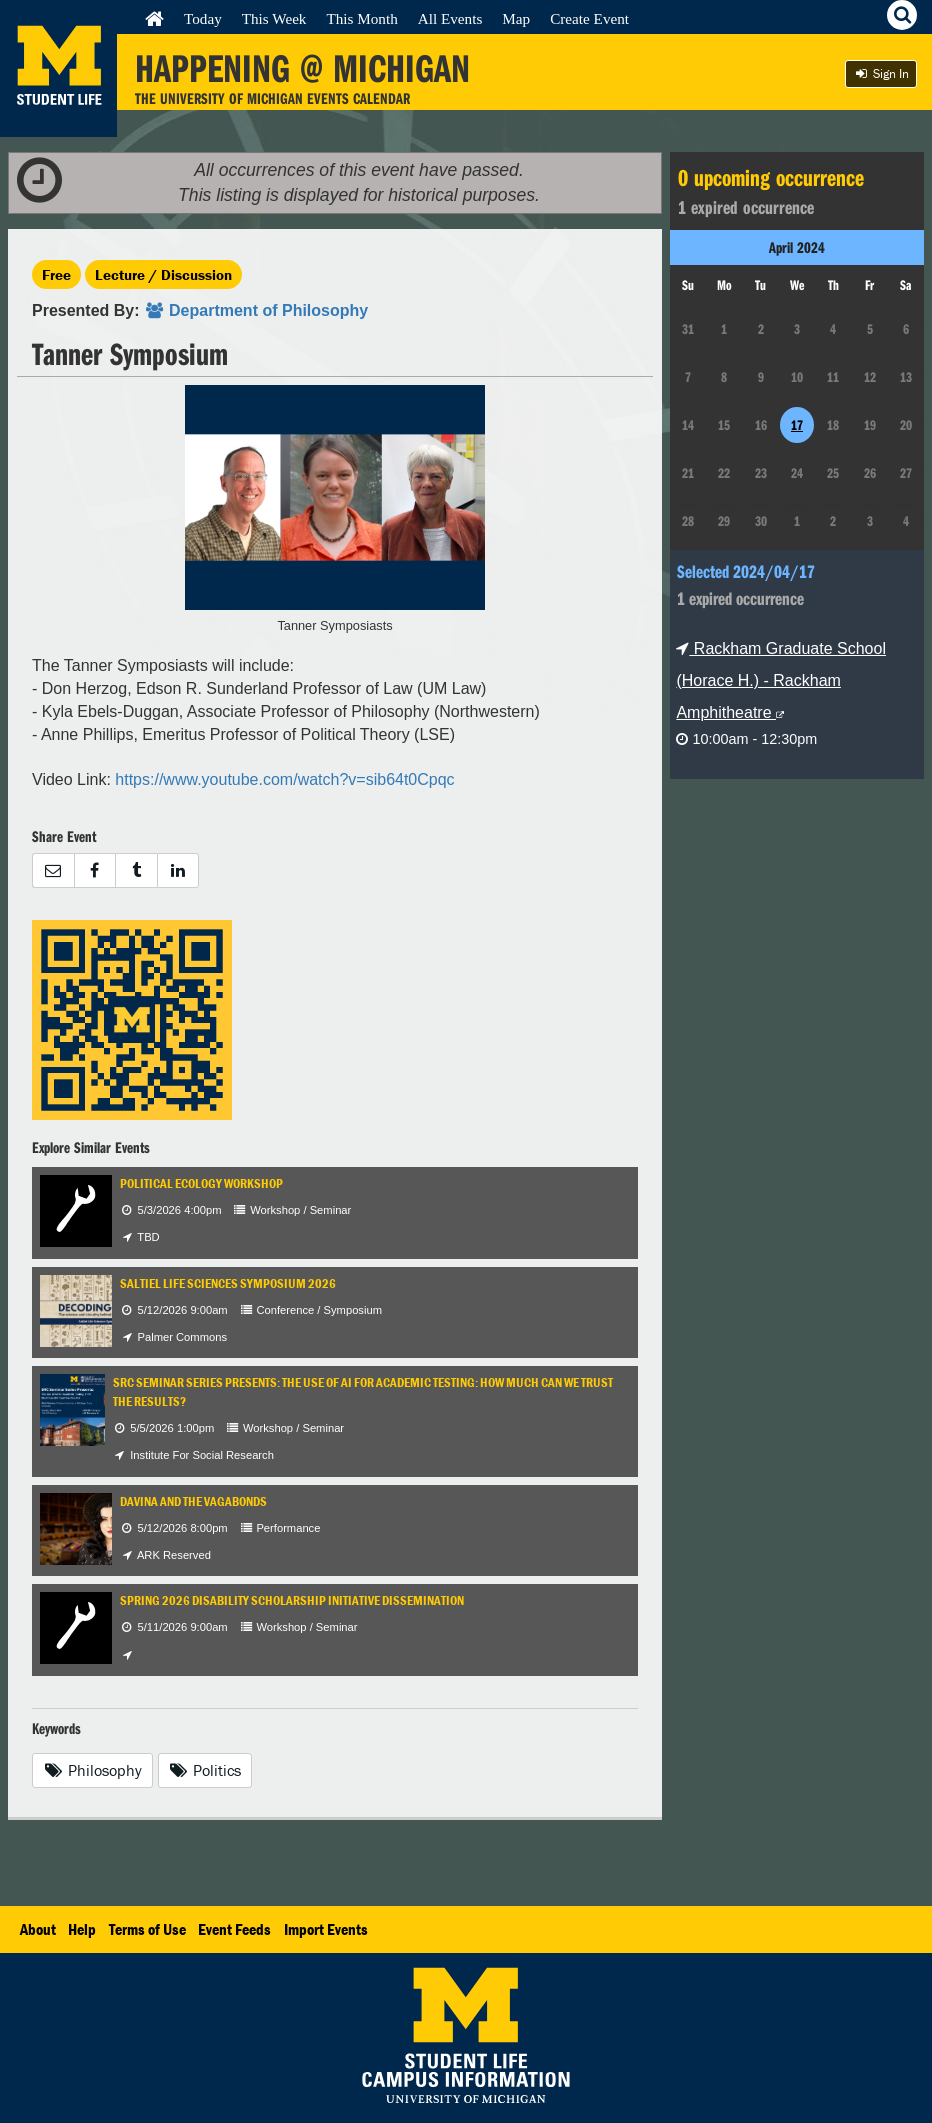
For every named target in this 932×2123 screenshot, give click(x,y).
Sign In (881, 73)
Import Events (326, 1929)
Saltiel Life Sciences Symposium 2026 (228, 1283)
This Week (274, 18)
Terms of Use (147, 1929)
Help (82, 1929)
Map (516, 18)
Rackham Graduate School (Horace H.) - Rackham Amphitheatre (781, 680)
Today (203, 18)
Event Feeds (234, 1929)
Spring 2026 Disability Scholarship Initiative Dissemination (292, 1600)
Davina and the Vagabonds (193, 1501)
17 (797, 425)
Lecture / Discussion (163, 274)
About (38, 1929)
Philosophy (92, 1770)
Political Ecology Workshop (201, 1183)
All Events (450, 18)
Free (56, 274)
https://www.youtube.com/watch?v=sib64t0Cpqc (284, 779)
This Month (361, 18)
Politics (205, 1770)
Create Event (589, 18)
